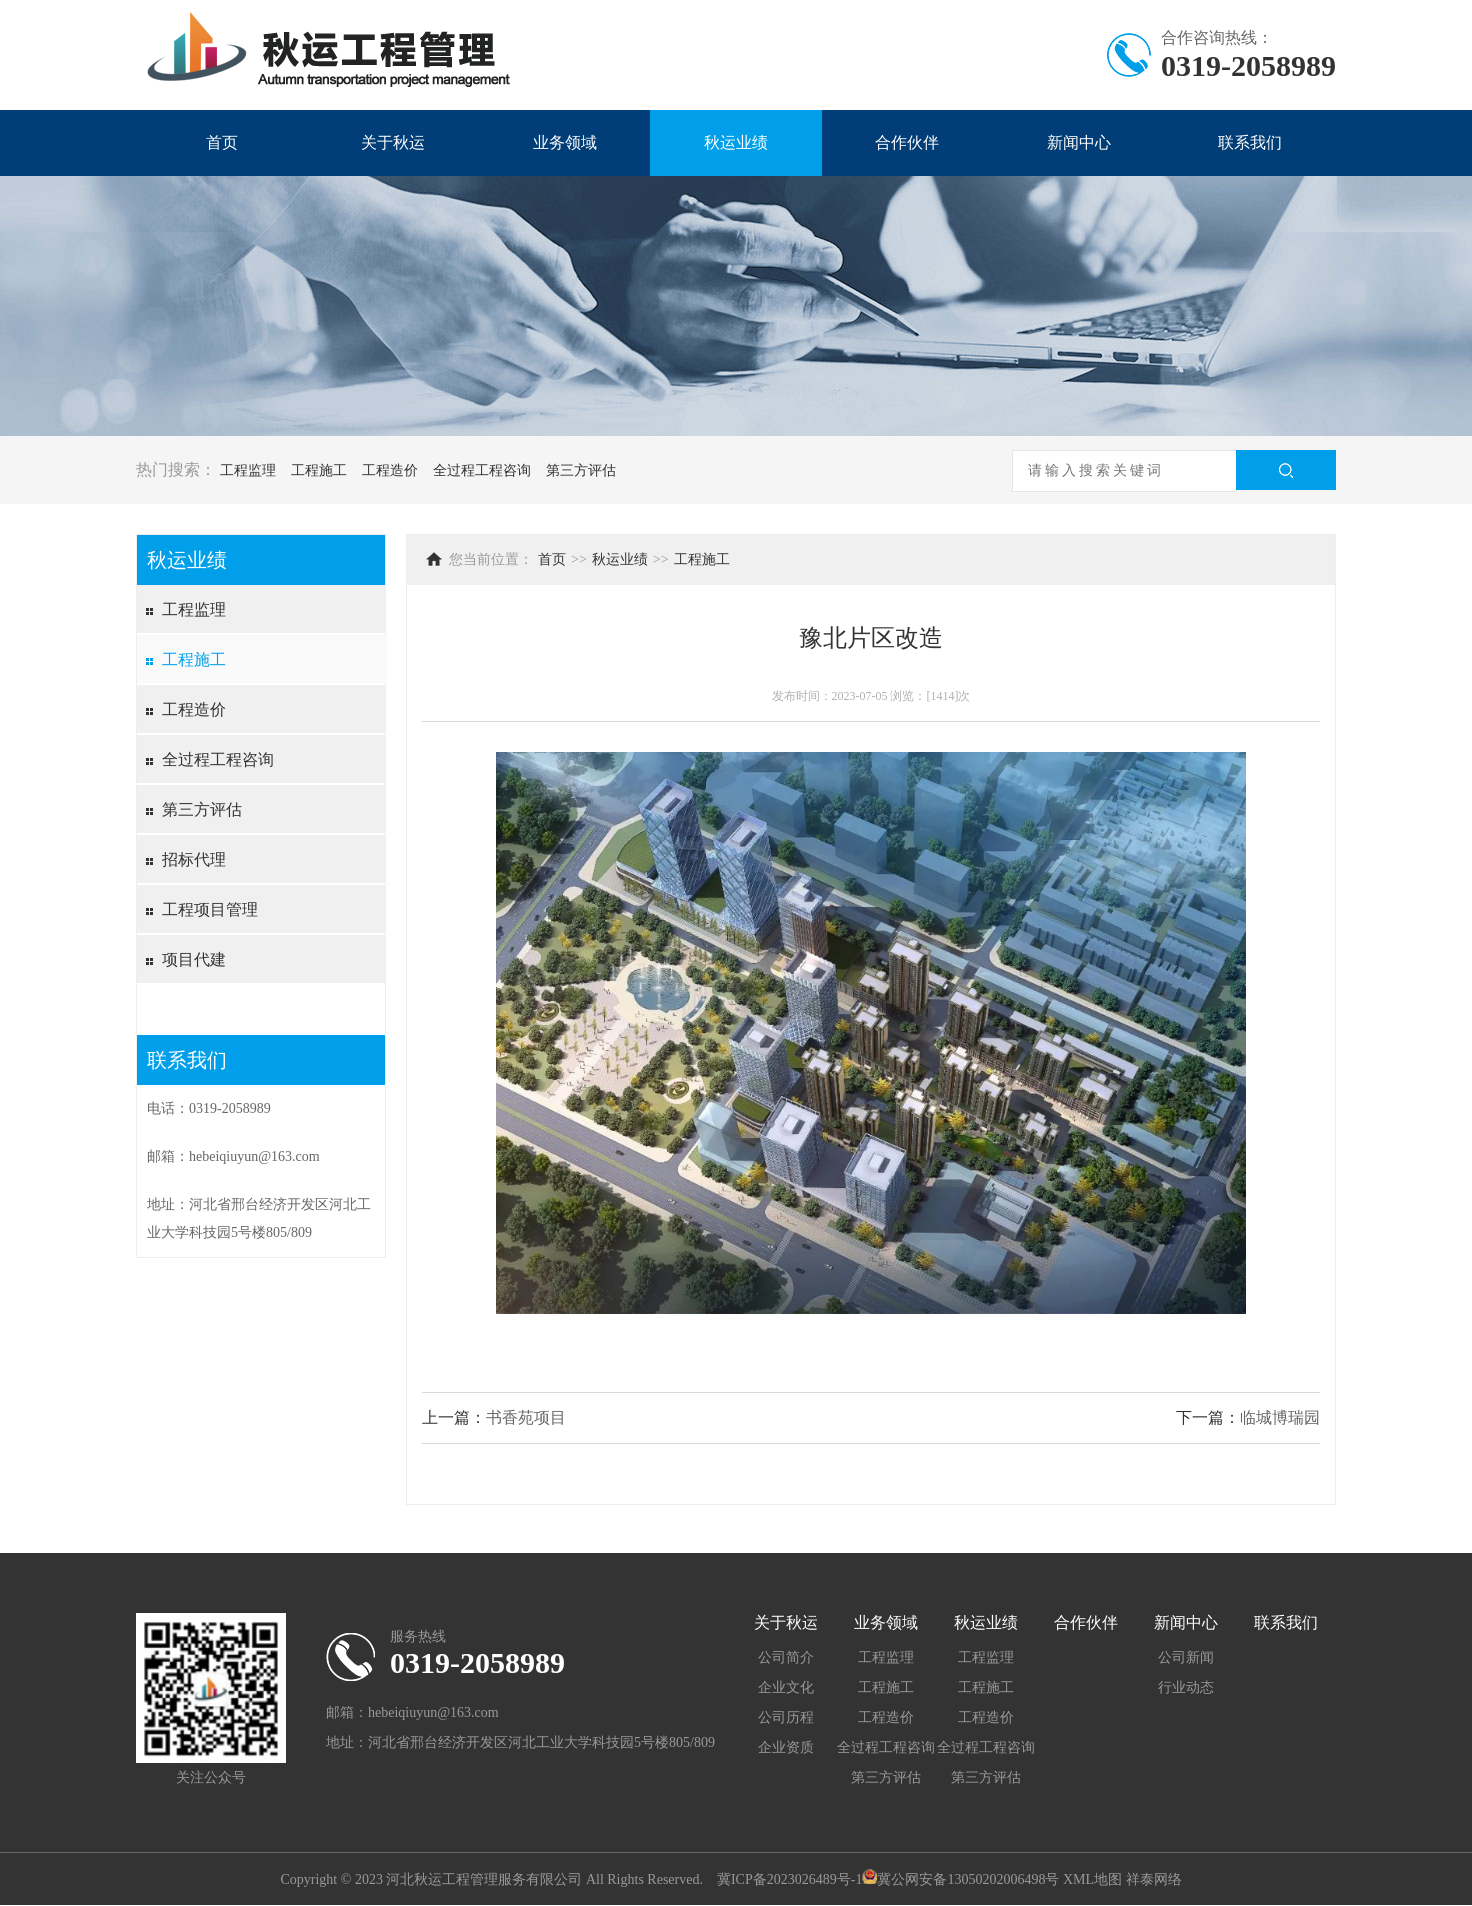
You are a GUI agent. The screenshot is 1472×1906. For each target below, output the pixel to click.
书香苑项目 (526, 1417)
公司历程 (786, 1717)
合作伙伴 (907, 142)
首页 (222, 142)
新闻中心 (1079, 142)
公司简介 (786, 1657)
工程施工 (319, 470)
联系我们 (1250, 142)
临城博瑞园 (1280, 1417)
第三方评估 (581, 470)
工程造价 (390, 470)
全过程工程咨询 (482, 470)
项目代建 (194, 959)
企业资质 (786, 1747)
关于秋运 (393, 142)
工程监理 (248, 470)
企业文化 (786, 1687)
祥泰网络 (1154, 1879)
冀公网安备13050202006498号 (968, 1879)
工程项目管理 (210, 909)
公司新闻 (1186, 1657)
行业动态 (1186, 1687)
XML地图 (1092, 1879)
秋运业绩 (736, 142)
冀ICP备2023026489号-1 (789, 1879)
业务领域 (565, 142)
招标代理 (194, 859)
